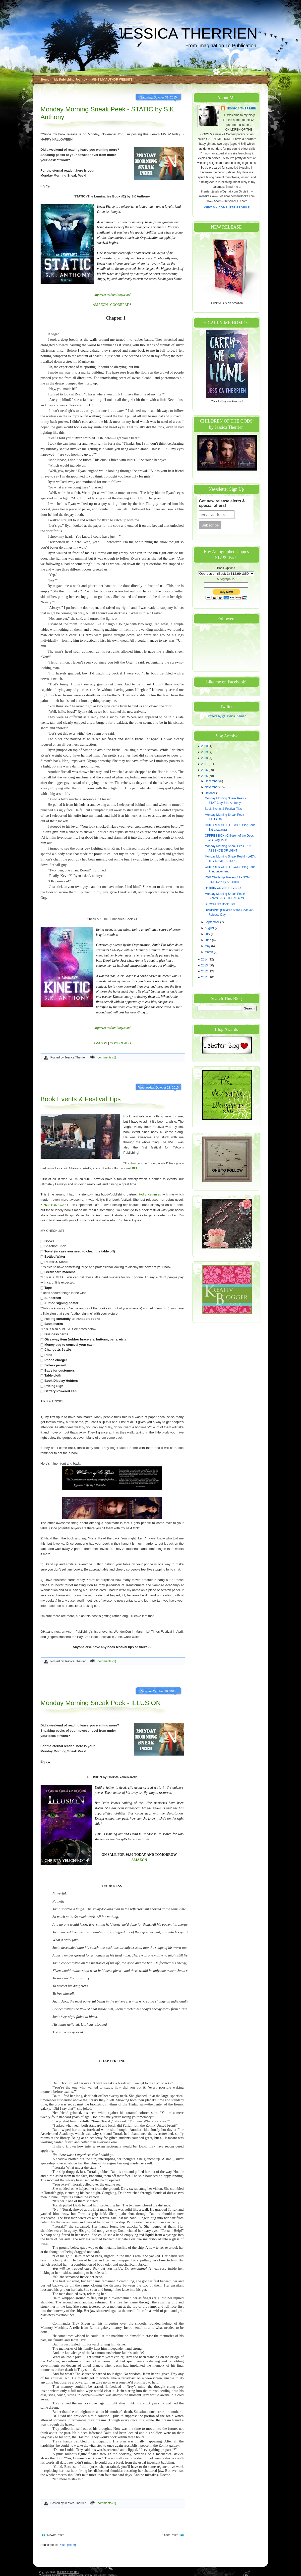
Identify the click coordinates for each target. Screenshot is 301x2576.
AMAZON (100, 305)
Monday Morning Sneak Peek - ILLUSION (101, 1703)
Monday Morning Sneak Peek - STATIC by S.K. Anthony (108, 113)
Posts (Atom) (67, 2538)
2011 (205, 977)
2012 (205, 971)
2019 (205, 752)
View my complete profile (227, 207)
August (210, 928)
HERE (133, 1168)
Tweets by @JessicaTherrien (227, 716)
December (212, 781)
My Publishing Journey (70, 79)
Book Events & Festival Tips (81, 1099)
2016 (205, 770)
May (208, 946)
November (212, 787)
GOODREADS (120, 305)
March (209, 952)
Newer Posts (55, 2528)
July (208, 934)
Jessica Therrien (241, 108)
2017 (205, 764)
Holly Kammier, (150, 1194)
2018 (205, 758)
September (212, 922)
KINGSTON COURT (55, 1205)
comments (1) (107, 1057)
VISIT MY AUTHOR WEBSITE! (112, 79)
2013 (205, 965)
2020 (205, 746)
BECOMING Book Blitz (220, 904)
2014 (205, 959)
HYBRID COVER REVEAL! (223, 888)
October (210, 793)
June (208, 940)
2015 (205, 776)
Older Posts (170, 2528)
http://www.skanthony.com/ (111, 294)
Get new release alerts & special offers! (222, 503)
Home (45, 79)
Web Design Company (50, 2568)
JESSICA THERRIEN (186, 33)
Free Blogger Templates (105, 2568)
